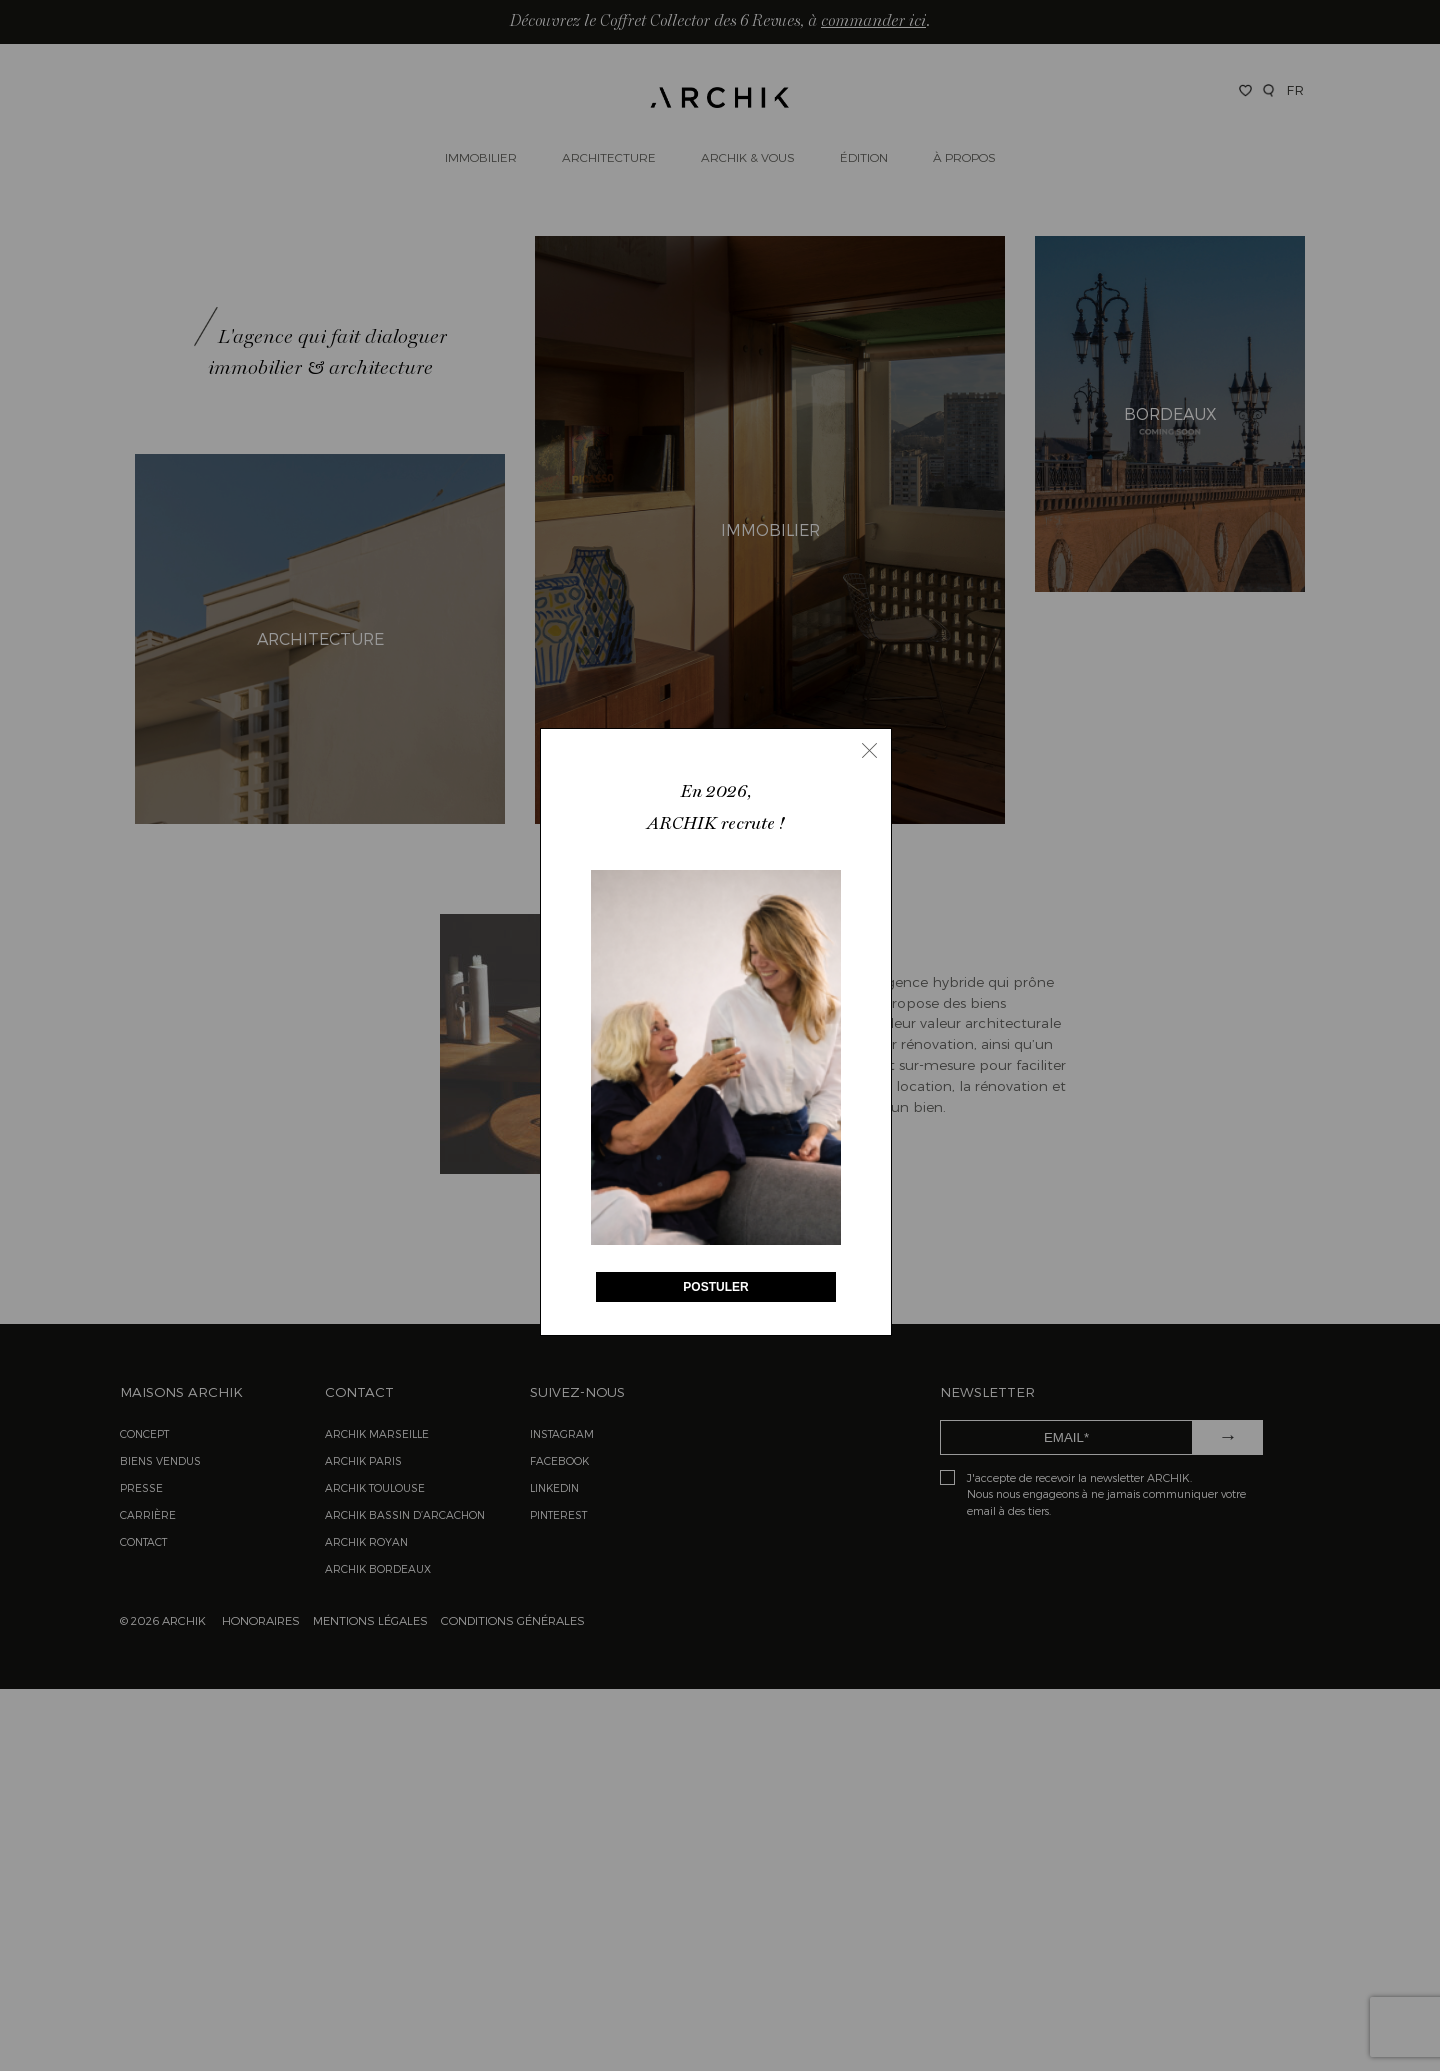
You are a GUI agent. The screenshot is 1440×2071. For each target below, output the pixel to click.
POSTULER (715, 1287)
